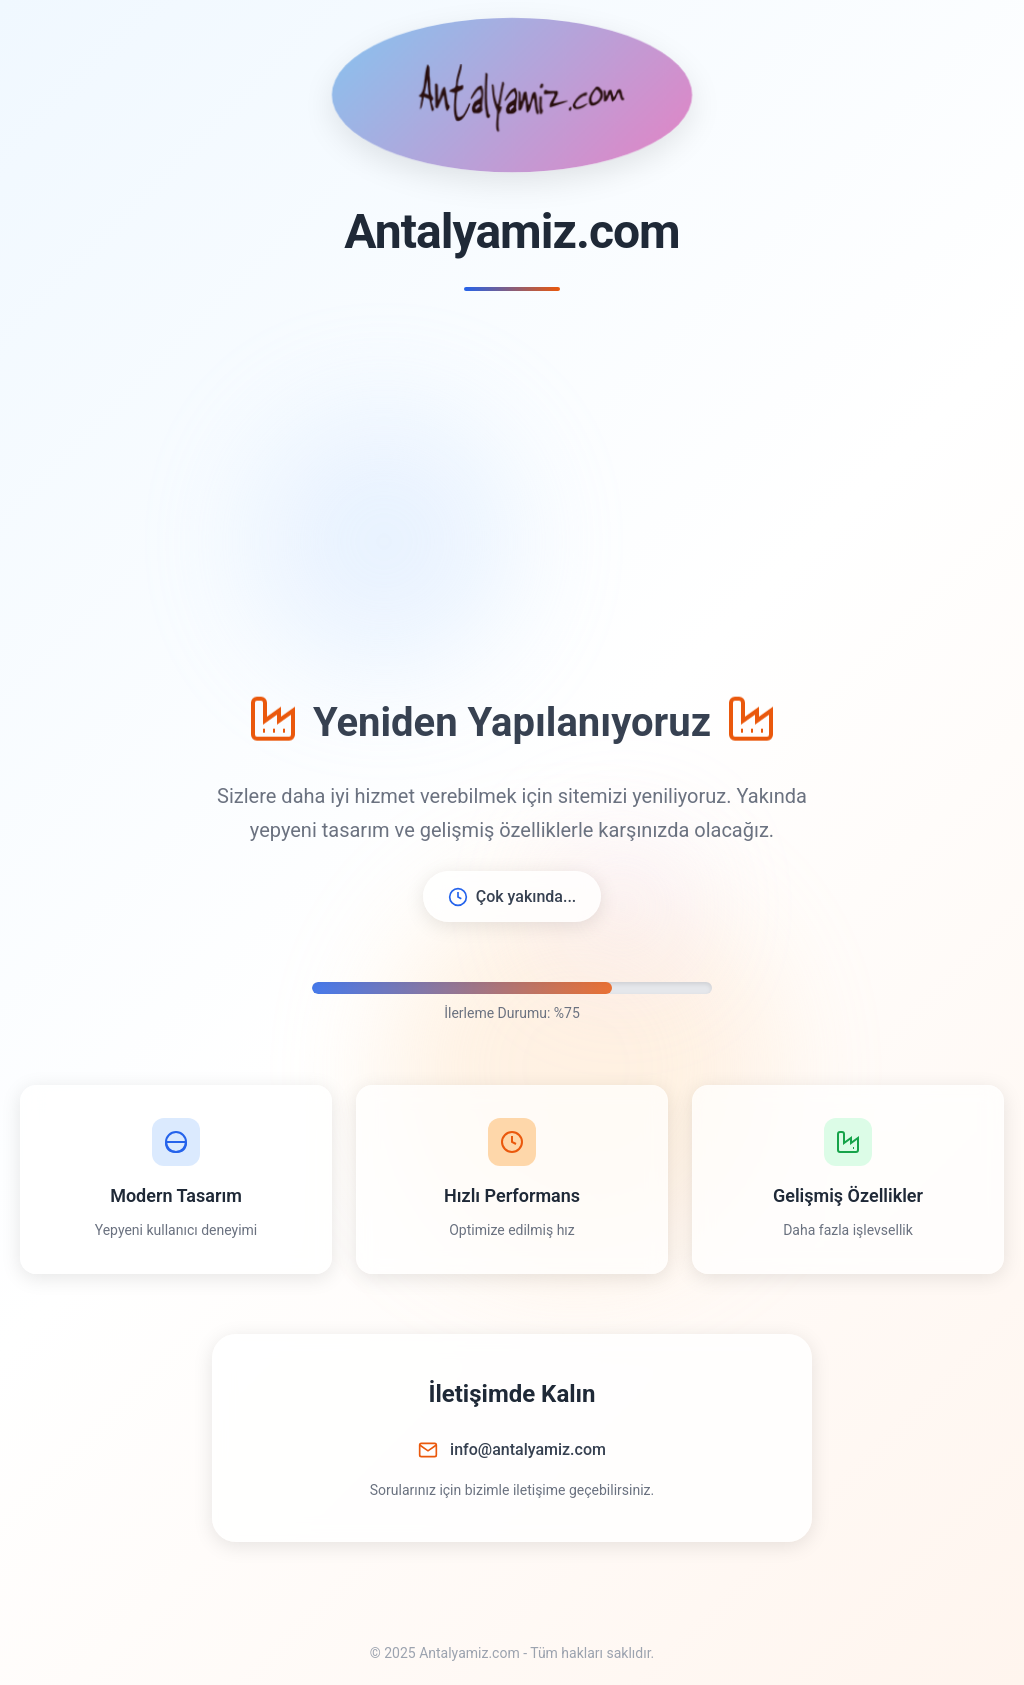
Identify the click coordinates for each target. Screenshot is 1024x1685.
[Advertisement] (512, 491)
